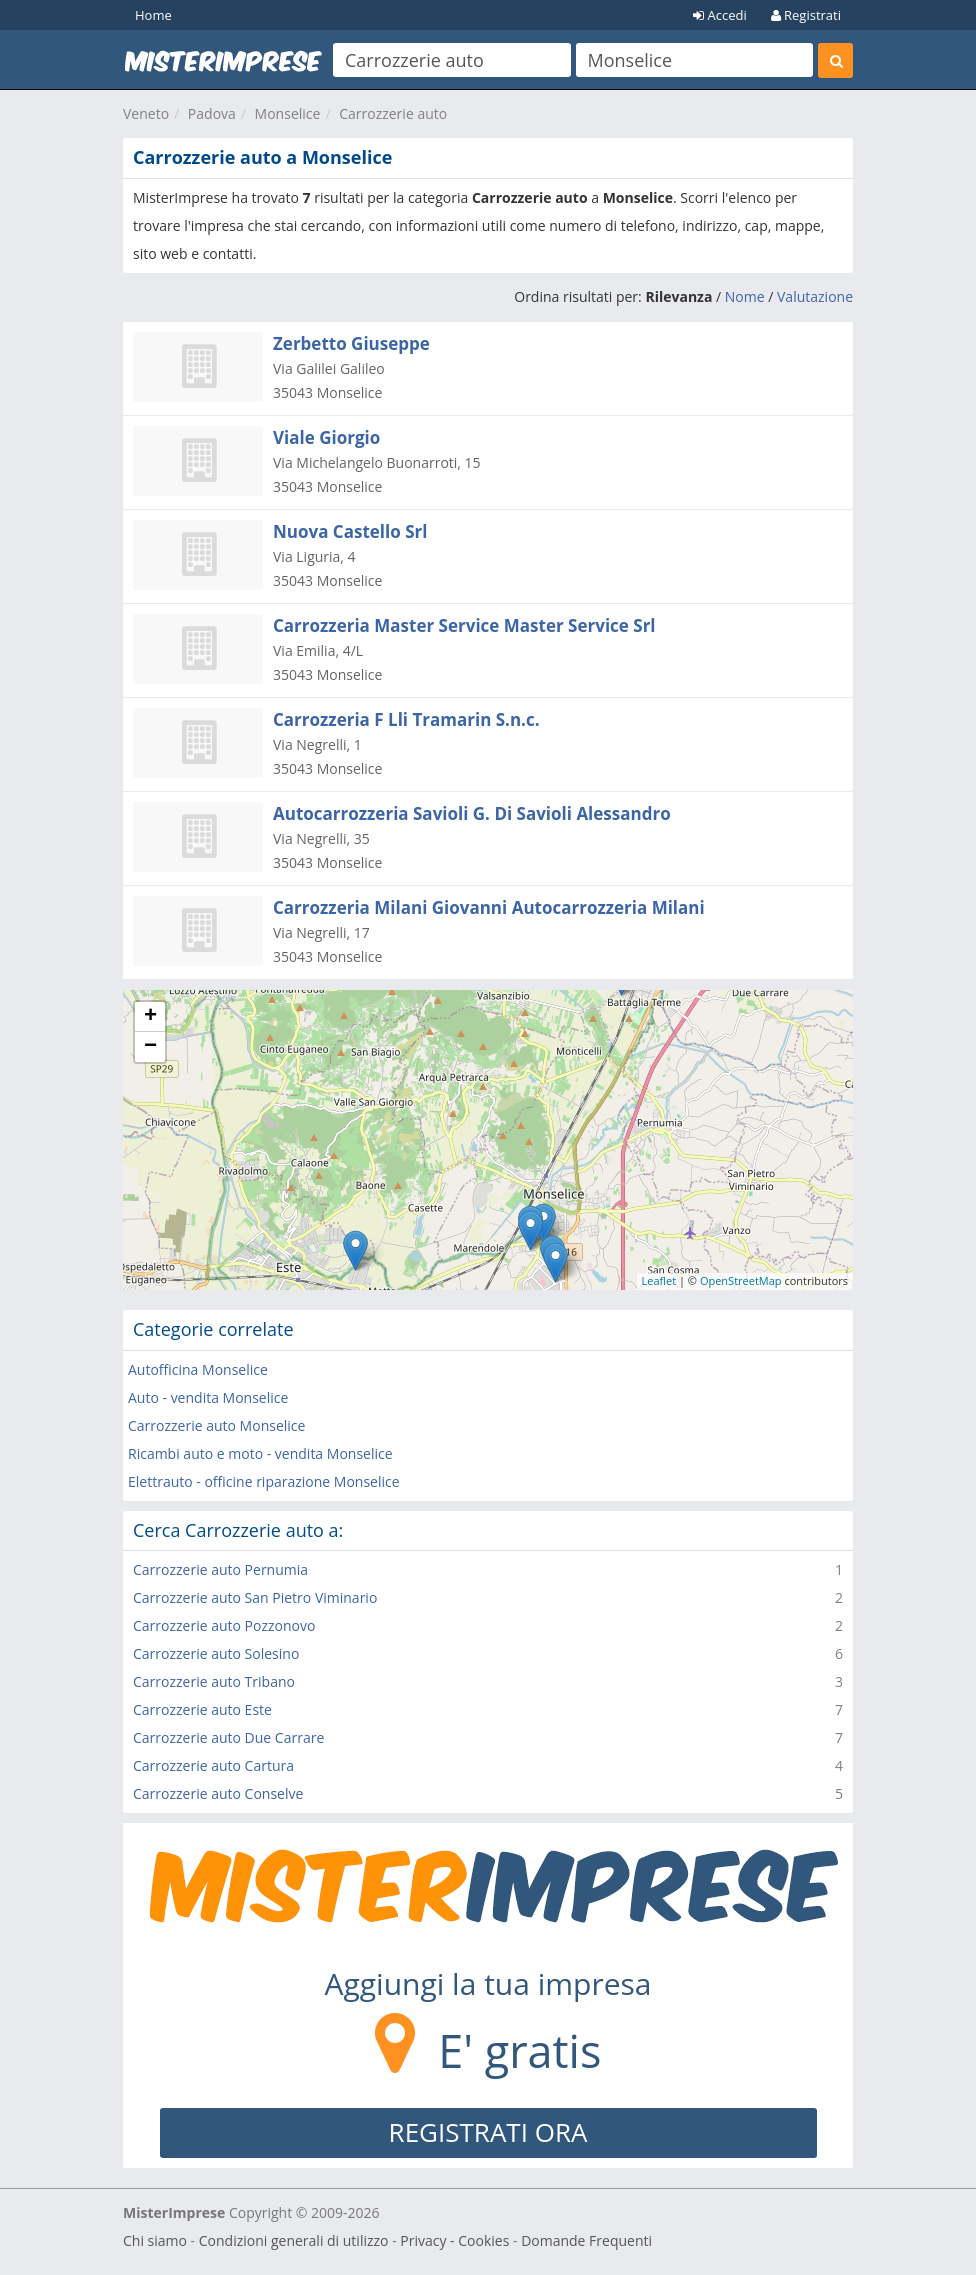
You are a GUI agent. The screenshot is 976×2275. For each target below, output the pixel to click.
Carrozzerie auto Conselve (218, 1793)
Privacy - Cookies (454, 2240)
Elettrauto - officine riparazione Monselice (264, 1481)
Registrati (806, 15)
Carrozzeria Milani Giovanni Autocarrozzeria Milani (489, 907)
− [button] (150, 1047)
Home (153, 15)
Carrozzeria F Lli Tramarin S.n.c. (406, 719)
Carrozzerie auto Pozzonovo (224, 1625)
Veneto (146, 113)
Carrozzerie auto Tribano (214, 1681)
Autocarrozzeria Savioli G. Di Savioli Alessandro (472, 813)
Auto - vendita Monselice (208, 1397)
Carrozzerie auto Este (202, 1709)
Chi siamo (155, 2240)
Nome (745, 296)
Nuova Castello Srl (350, 531)
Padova (212, 113)
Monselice (288, 113)
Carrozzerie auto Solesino (216, 1653)
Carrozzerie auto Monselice (216, 1425)
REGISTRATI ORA (488, 2132)
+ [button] (150, 1017)
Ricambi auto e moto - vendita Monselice (260, 1453)
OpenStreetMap (741, 1280)
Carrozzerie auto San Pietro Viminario (255, 1597)
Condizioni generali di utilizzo (294, 2240)
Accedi (720, 15)
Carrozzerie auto (393, 113)
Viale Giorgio (326, 437)
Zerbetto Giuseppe (351, 343)
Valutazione (815, 296)
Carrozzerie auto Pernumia (220, 1569)
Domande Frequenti (586, 2240)
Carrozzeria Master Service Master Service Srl (464, 625)
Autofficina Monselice (198, 1369)
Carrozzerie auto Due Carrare (228, 1737)
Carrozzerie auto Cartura (213, 1765)
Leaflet (659, 1280)
